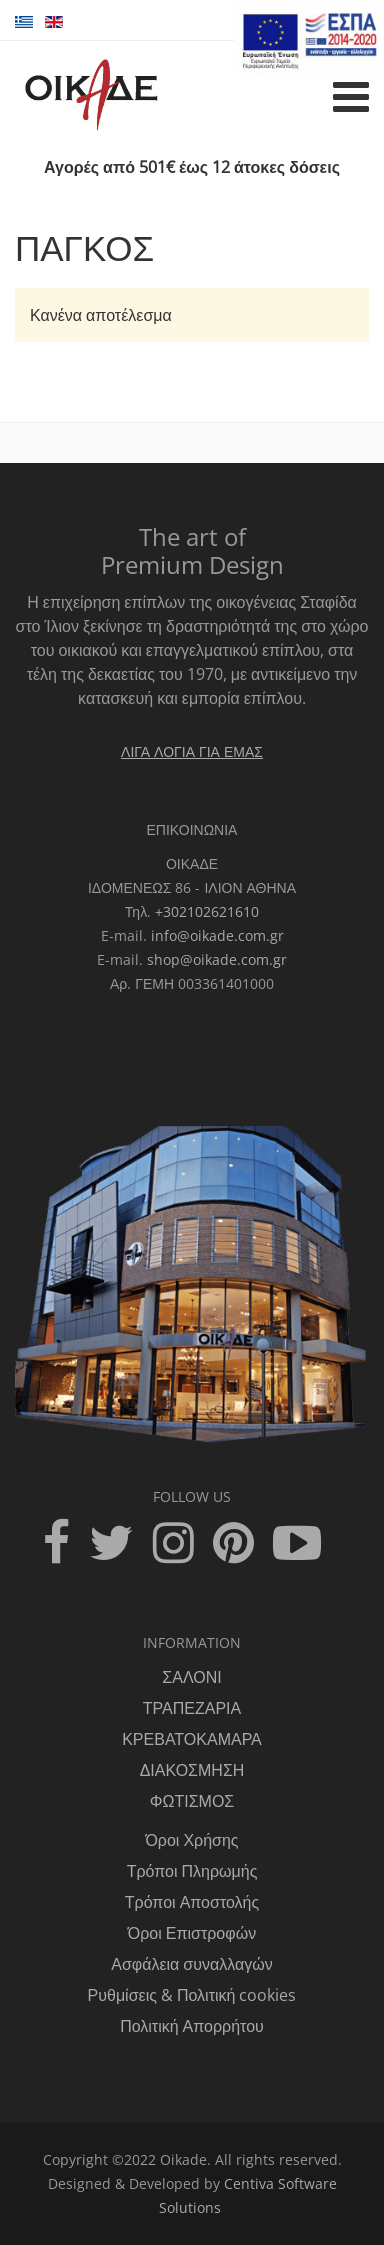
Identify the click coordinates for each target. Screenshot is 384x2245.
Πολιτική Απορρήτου (192, 2026)
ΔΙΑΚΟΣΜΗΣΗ (192, 1770)
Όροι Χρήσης (191, 1840)
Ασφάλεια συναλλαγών (191, 1964)
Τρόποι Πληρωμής (192, 1871)
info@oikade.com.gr (217, 935)
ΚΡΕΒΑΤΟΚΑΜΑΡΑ (192, 1739)
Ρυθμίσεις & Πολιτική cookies (192, 1995)
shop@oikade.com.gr (217, 959)
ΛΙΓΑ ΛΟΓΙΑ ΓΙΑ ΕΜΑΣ (192, 751)
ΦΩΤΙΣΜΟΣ (192, 1801)
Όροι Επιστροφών (192, 1933)
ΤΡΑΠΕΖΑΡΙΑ (192, 1708)
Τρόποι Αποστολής (192, 1902)
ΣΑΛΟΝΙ (191, 1677)
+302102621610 (207, 911)
